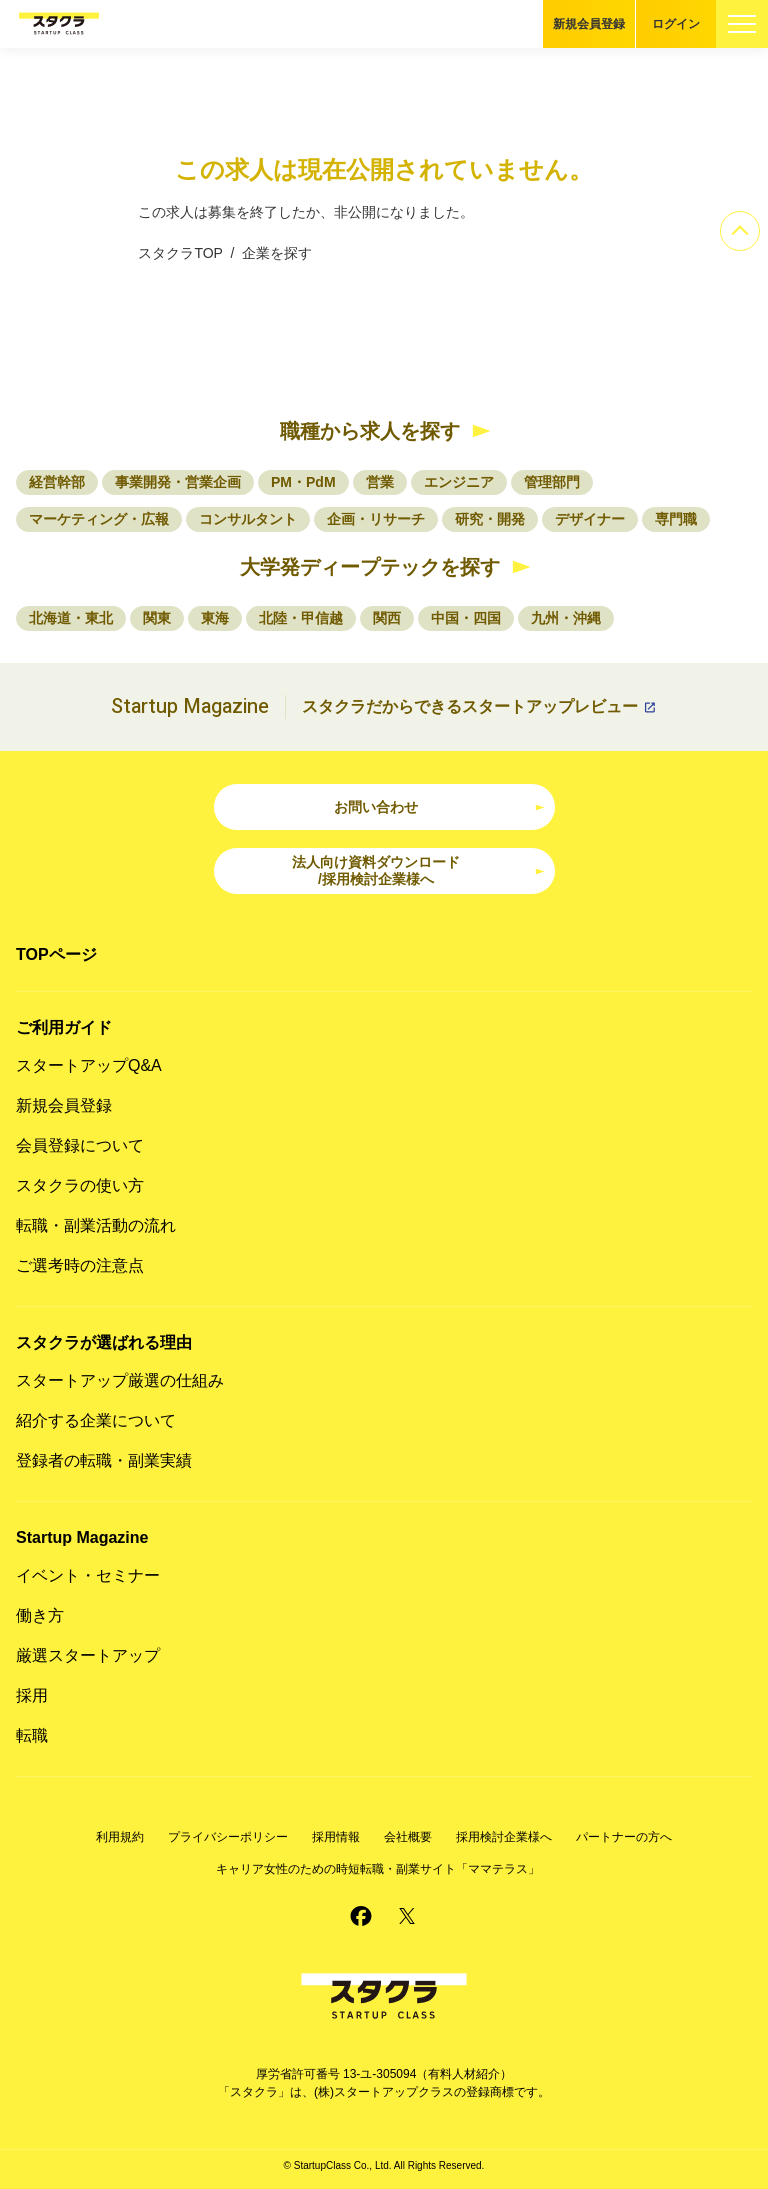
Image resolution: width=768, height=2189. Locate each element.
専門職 (676, 519)
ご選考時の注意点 (80, 1265)
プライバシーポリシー (228, 1837)
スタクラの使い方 (80, 1185)
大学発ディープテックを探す (370, 567)
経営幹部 (57, 482)
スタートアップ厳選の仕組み (120, 1380)
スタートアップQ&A (89, 1065)
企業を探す (277, 253)
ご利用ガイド (64, 1027)
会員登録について (80, 1145)
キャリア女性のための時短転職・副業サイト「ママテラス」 (378, 1869)
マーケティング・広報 (99, 519)
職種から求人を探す (370, 431)
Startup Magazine (82, 1537)
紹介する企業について (96, 1420)
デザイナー (590, 519)
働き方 (40, 1615)
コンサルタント (248, 519)
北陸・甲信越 (301, 618)
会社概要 (408, 1837)
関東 (157, 618)
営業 (380, 482)
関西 (387, 618)
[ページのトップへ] (740, 231)
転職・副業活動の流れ (96, 1225)
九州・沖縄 (566, 618)
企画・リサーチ (376, 519)
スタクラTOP (180, 253)
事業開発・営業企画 (178, 482)
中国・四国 (466, 618)
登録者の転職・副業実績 (104, 1460)
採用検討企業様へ (504, 1837)
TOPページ (56, 954)
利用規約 (120, 1837)
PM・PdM (303, 482)
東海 (215, 618)
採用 (32, 1695)
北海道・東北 (71, 618)
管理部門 (552, 482)
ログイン (676, 24)
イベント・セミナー (88, 1575)
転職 (32, 1735)
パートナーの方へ (624, 1837)
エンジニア (459, 482)
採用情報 (336, 1837)
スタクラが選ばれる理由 (104, 1342)
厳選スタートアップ (88, 1655)
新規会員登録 (589, 24)
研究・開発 (490, 519)
